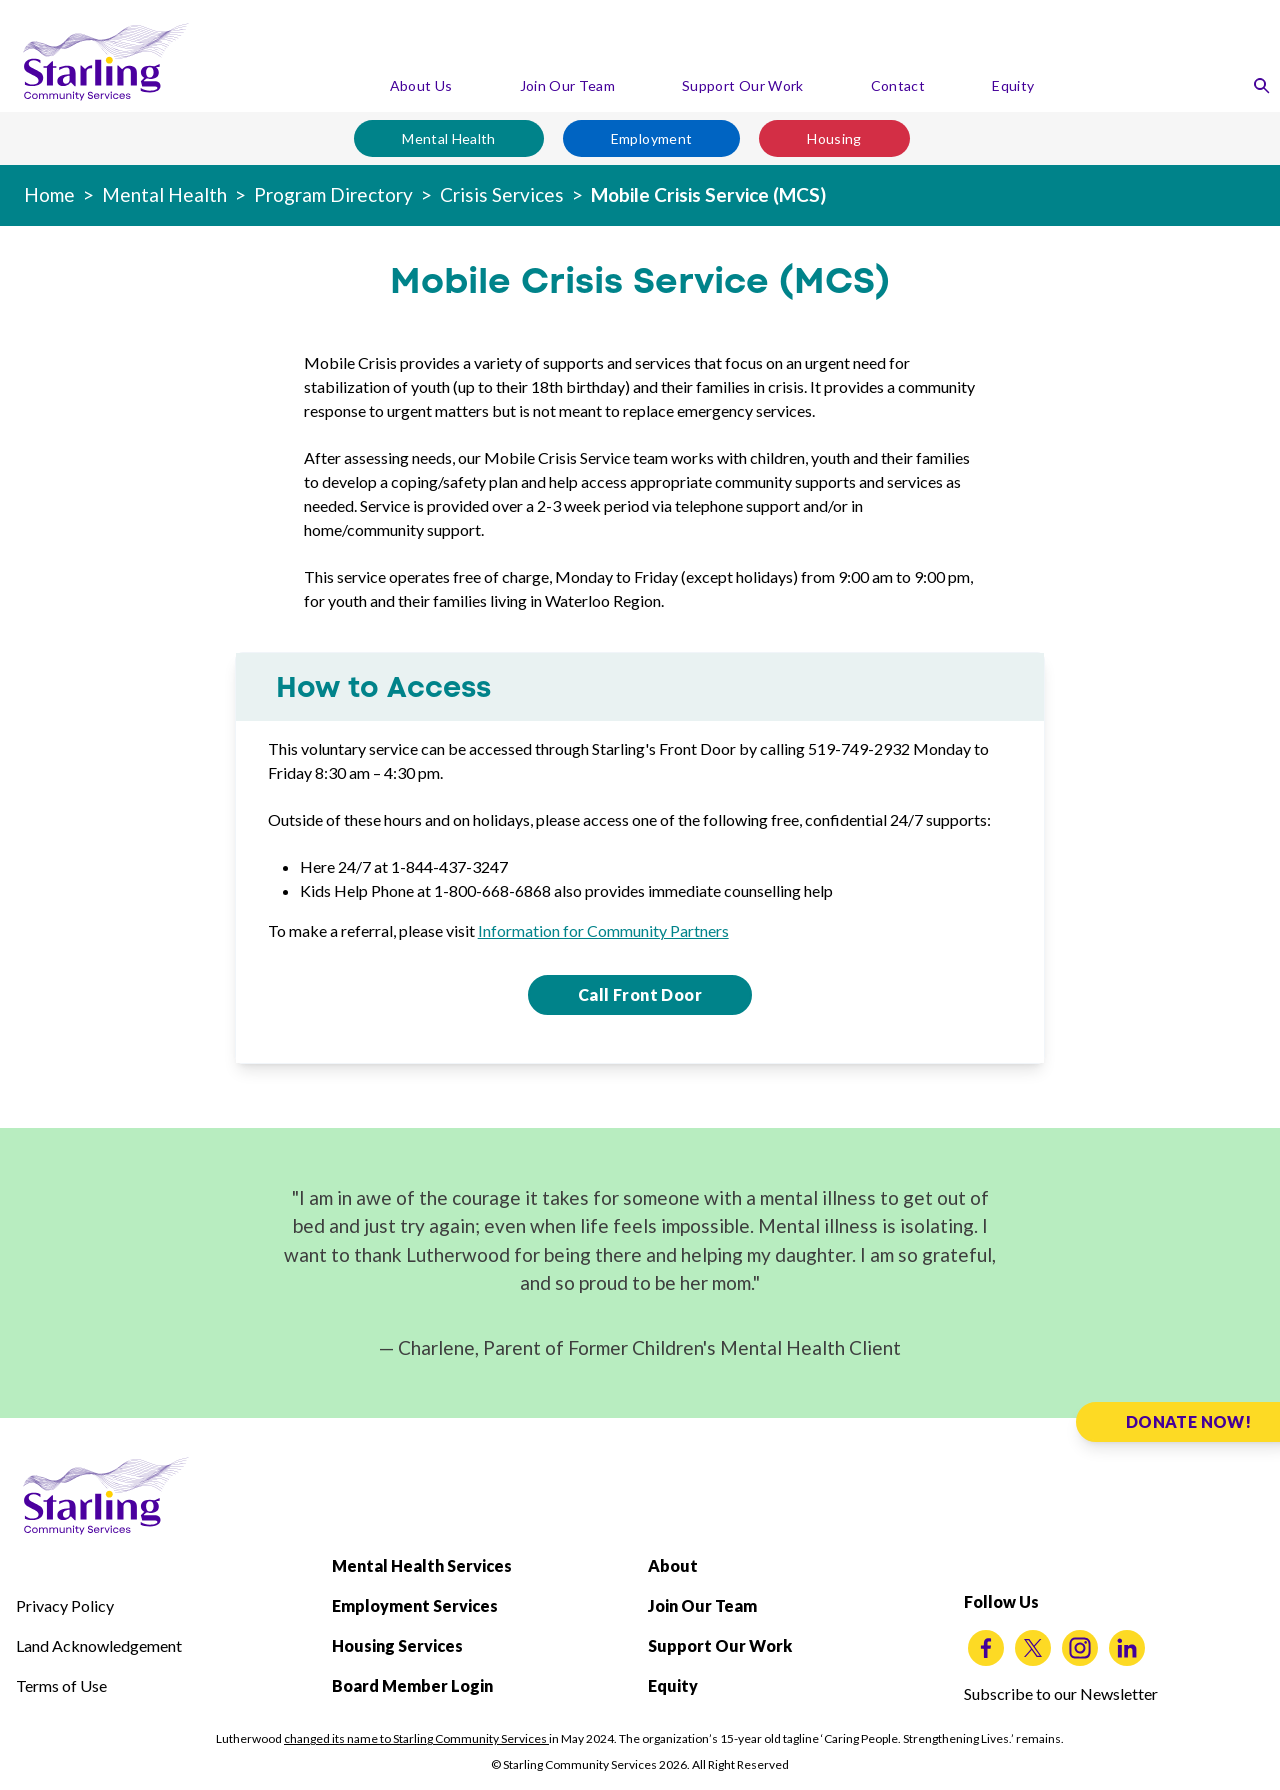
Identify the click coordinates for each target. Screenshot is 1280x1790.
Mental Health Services (422, 1565)
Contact (898, 85)
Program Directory (333, 194)
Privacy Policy (65, 1605)
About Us (421, 85)
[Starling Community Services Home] (106, 62)
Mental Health (449, 138)
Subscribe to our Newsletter (1061, 1693)
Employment (652, 138)
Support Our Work (743, 85)
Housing (834, 138)
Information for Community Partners (603, 930)
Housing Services (397, 1645)
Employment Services (415, 1605)
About (673, 1565)
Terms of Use (61, 1685)
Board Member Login (412, 1685)
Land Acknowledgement (99, 1645)
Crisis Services (502, 194)
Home (49, 194)
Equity (1013, 85)
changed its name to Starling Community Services (416, 1738)
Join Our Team (568, 85)
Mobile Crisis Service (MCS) (708, 194)
